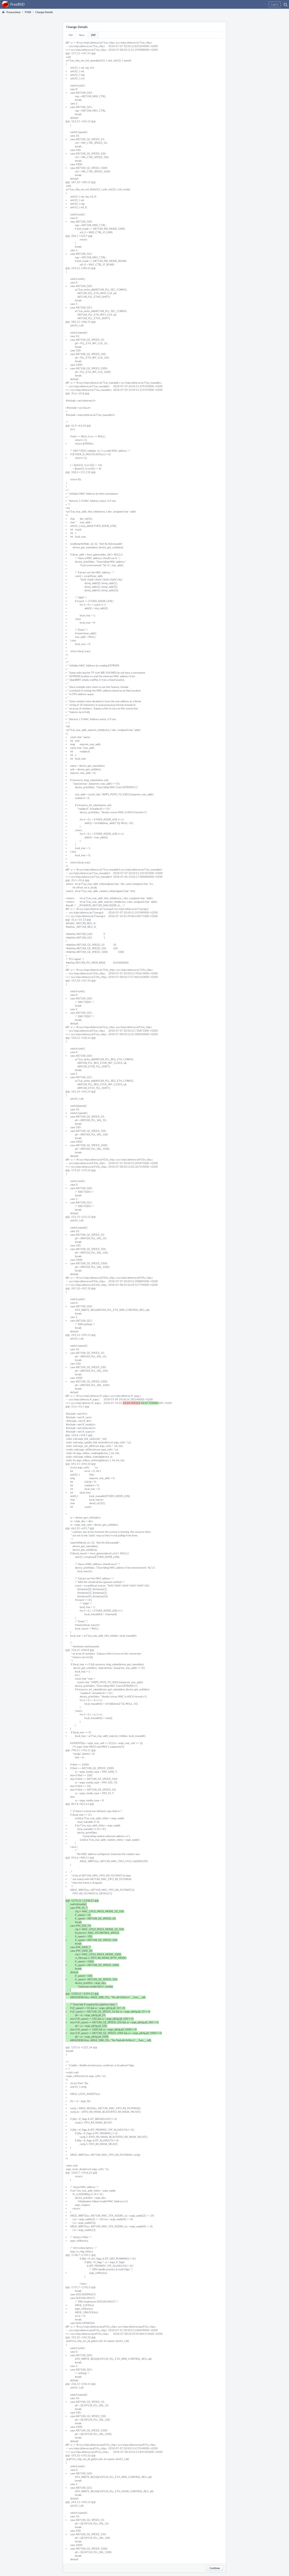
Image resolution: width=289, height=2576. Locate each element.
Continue (214, 2568)
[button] (275, 4)
